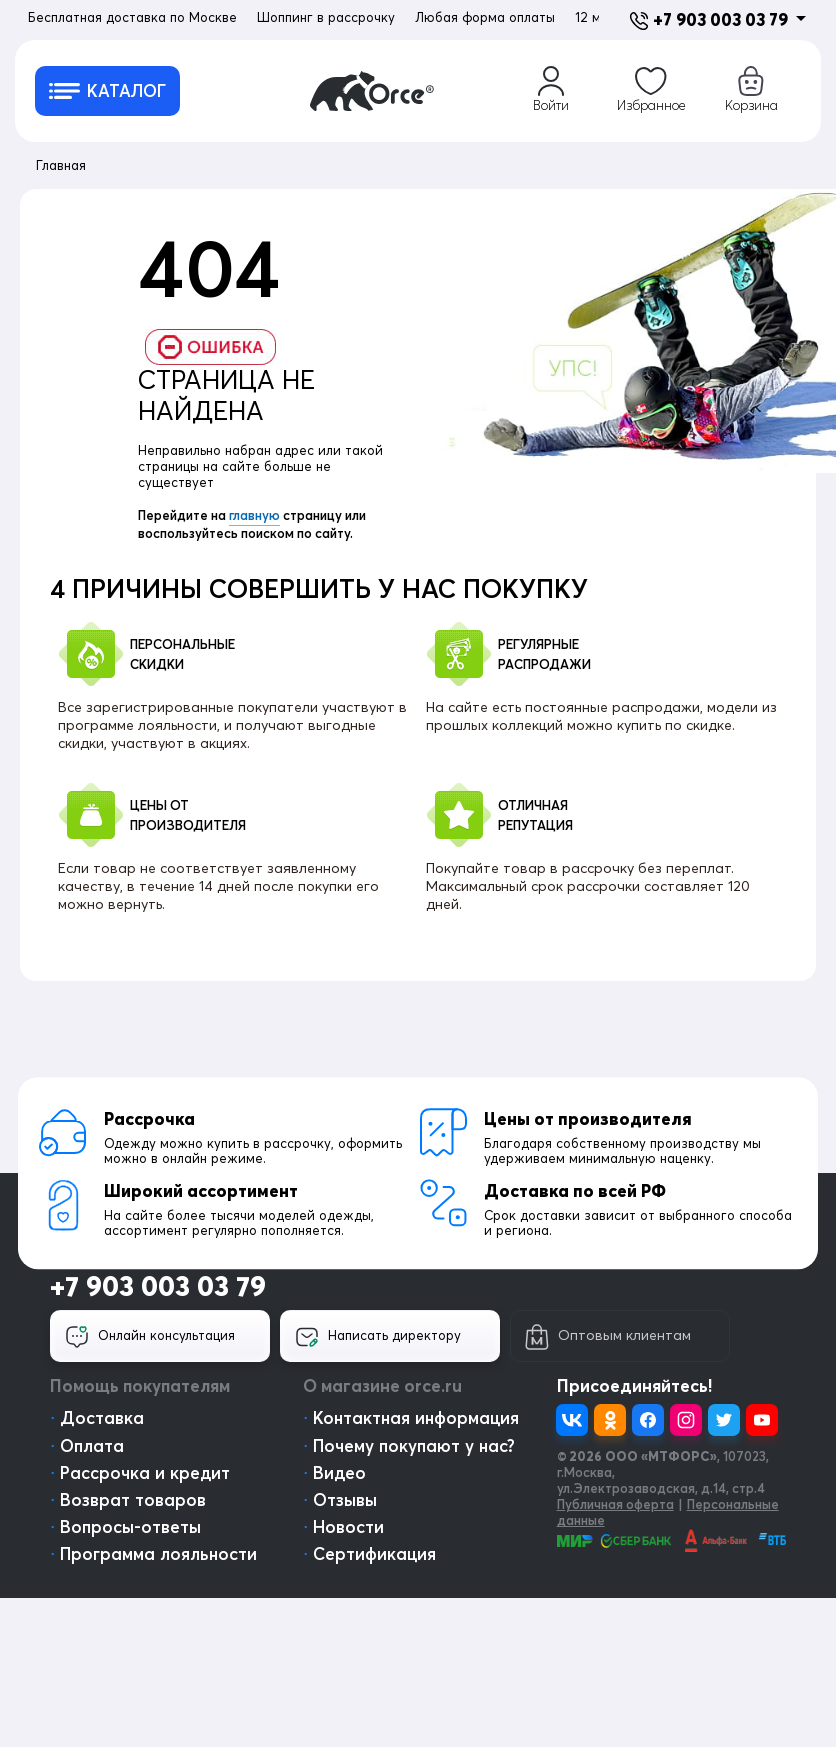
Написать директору (378, 1337)
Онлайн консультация (150, 1337)
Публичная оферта (615, 1504)
